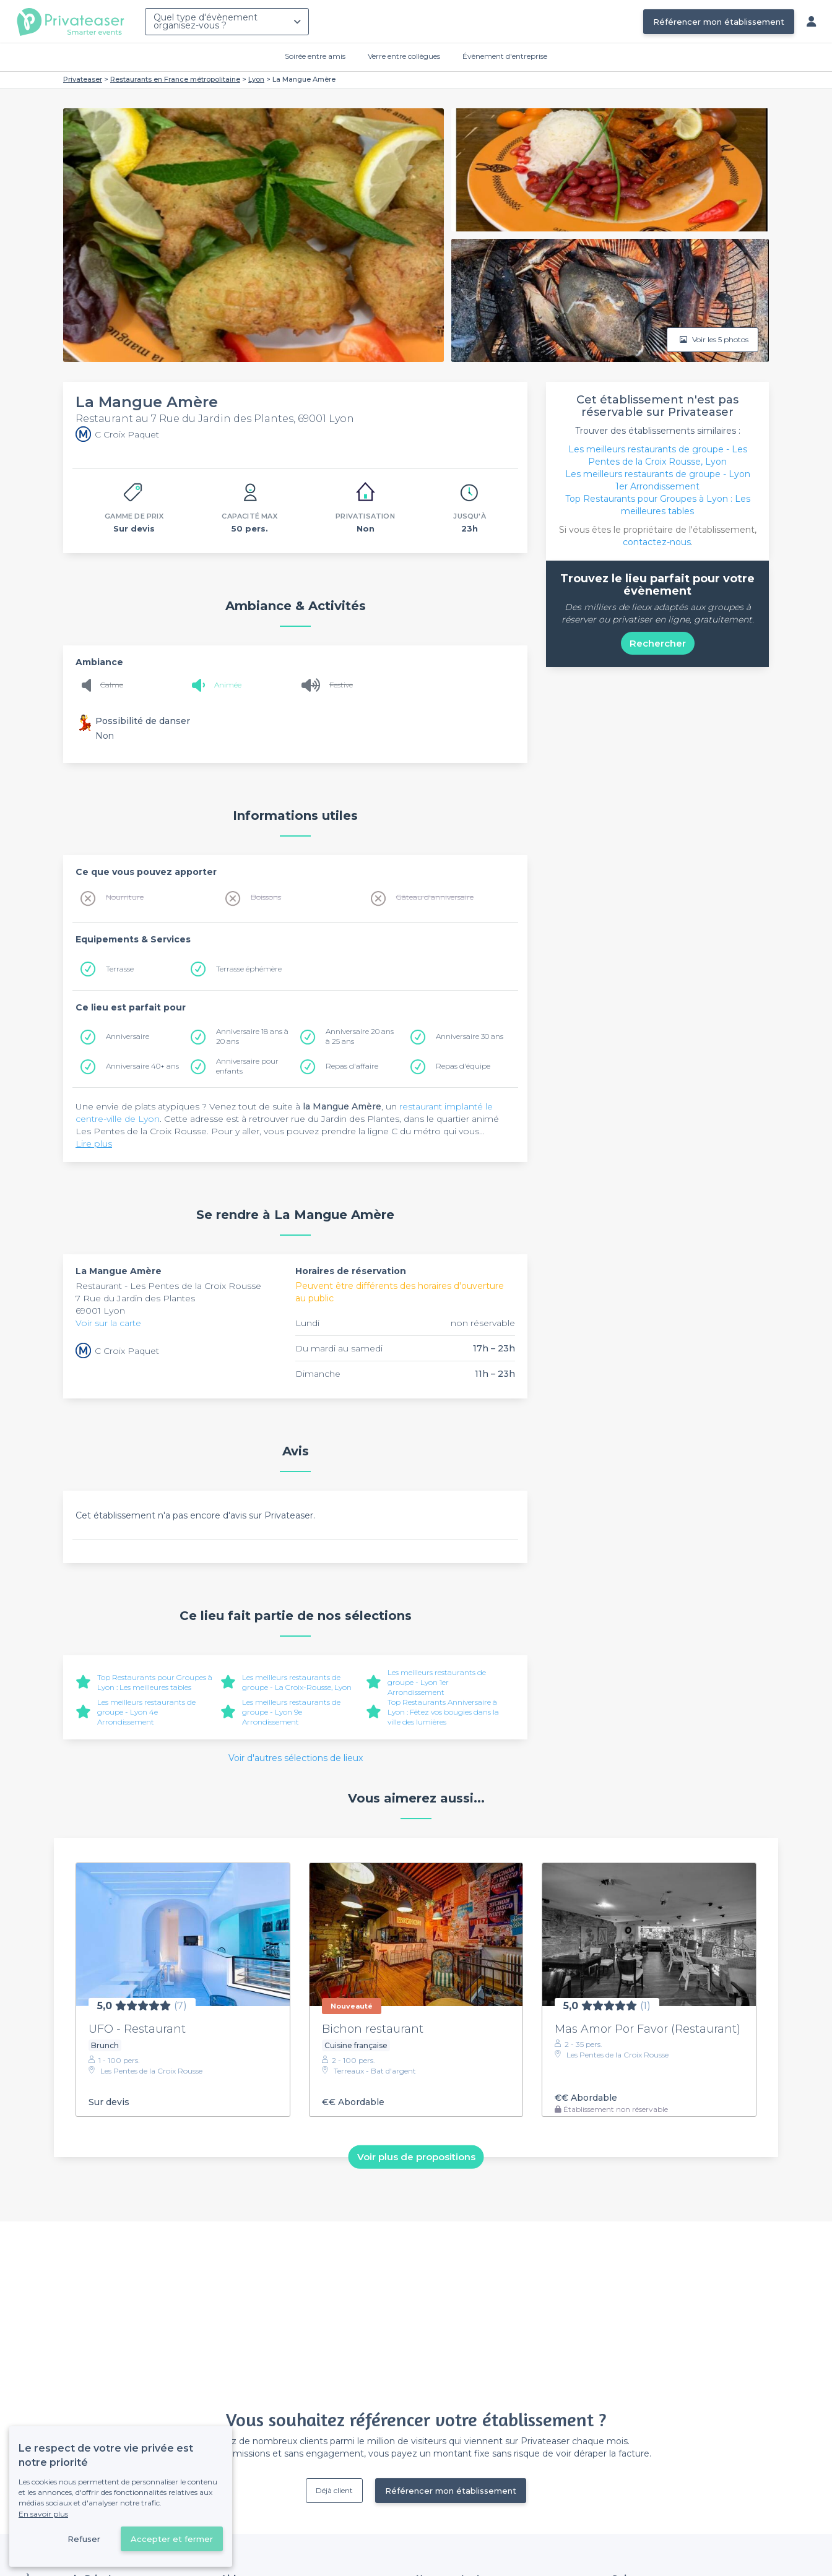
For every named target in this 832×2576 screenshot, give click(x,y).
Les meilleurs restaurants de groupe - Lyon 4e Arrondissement (146, 1711)
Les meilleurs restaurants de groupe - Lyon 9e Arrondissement (291, 1711)
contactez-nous (657, 542)
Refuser (83, 2539)
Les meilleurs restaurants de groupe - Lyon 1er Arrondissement (437, 1682)
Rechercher (658, 643)
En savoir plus (43, 2513)
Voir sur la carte (108, 1323)
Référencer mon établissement (718, 22)
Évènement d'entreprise (504, 56)
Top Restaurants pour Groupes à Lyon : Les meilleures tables (154, 1682)
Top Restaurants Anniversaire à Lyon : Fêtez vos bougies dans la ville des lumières (443, 1711)
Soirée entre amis (315, 56)
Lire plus (94, 1143)
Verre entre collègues (404, 56)
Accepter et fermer (172, 2539)
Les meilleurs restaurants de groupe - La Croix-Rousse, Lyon (297, 1682)
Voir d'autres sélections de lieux (295, 1758)
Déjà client (334, 2490)
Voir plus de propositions (416, 2157)
